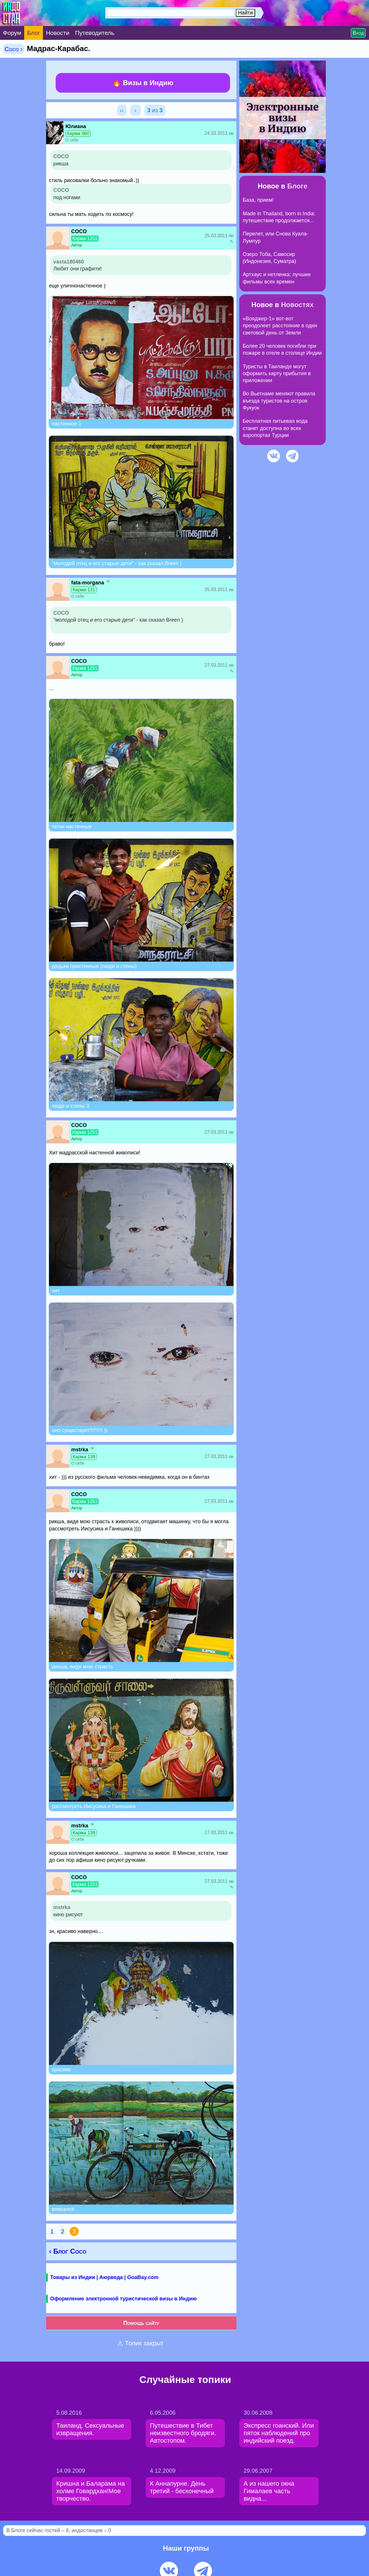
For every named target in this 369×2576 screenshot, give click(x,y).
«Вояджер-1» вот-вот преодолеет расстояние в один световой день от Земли (280, 326)
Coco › (13, 49)
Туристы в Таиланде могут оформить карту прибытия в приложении (277, 374)
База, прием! (258, 200)
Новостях (297, 305)
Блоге (297, 186)
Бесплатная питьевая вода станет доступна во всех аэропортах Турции (275, 428)
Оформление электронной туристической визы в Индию (123, 2299)
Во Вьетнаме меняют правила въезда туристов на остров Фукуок (279, 401)
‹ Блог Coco (67, 2251)
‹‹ (122, 110)
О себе (71, 140)
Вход (358, 33)
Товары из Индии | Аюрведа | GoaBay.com (104, 2277)
